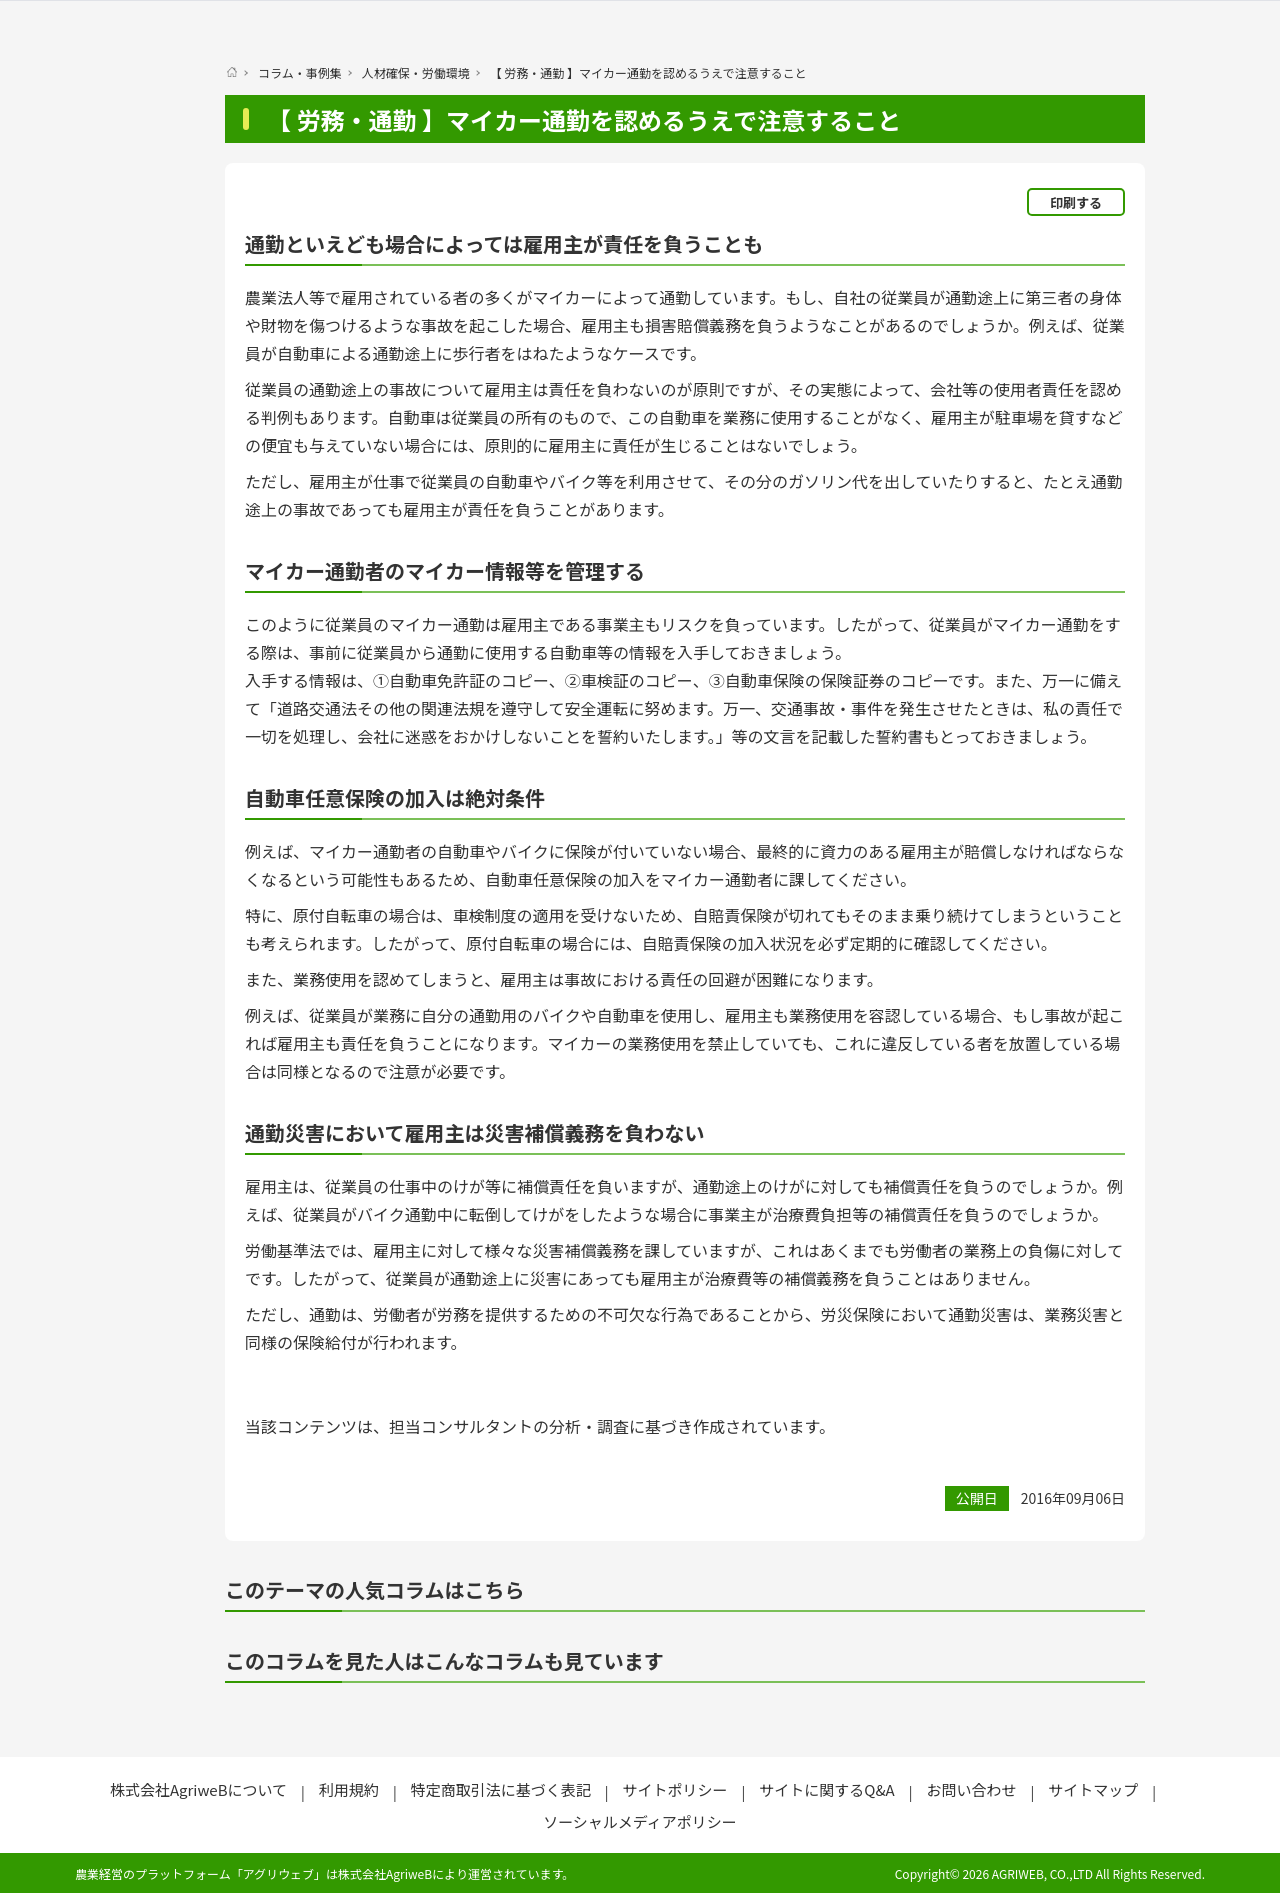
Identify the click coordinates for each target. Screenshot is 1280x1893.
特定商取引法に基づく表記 (501, 1789)
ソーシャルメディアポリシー (640, 1821)
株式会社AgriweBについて (198, 1789)
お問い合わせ (971, 1789)
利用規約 (349, 1789)
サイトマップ (1093, 1789)
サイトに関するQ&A (826, 1789)
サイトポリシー (674, 1789)
